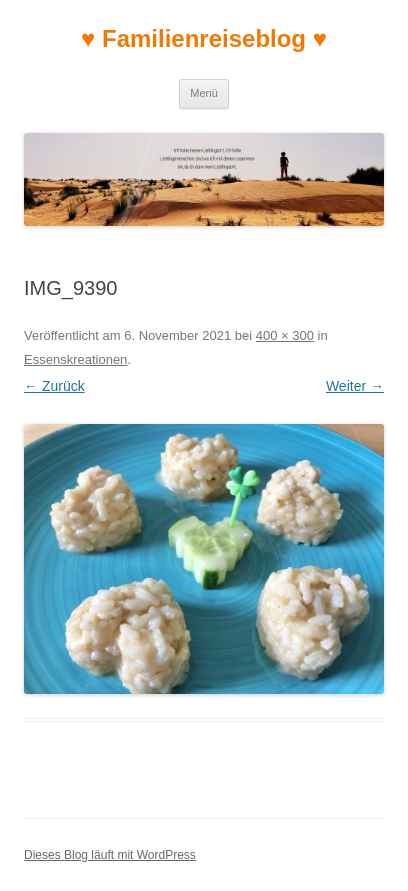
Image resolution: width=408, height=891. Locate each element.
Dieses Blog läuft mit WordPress (110, 855)
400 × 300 (285, 335)
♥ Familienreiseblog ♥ (204, 38)
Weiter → (355, 386)
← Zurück (54, 386)
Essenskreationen (75, 359)
